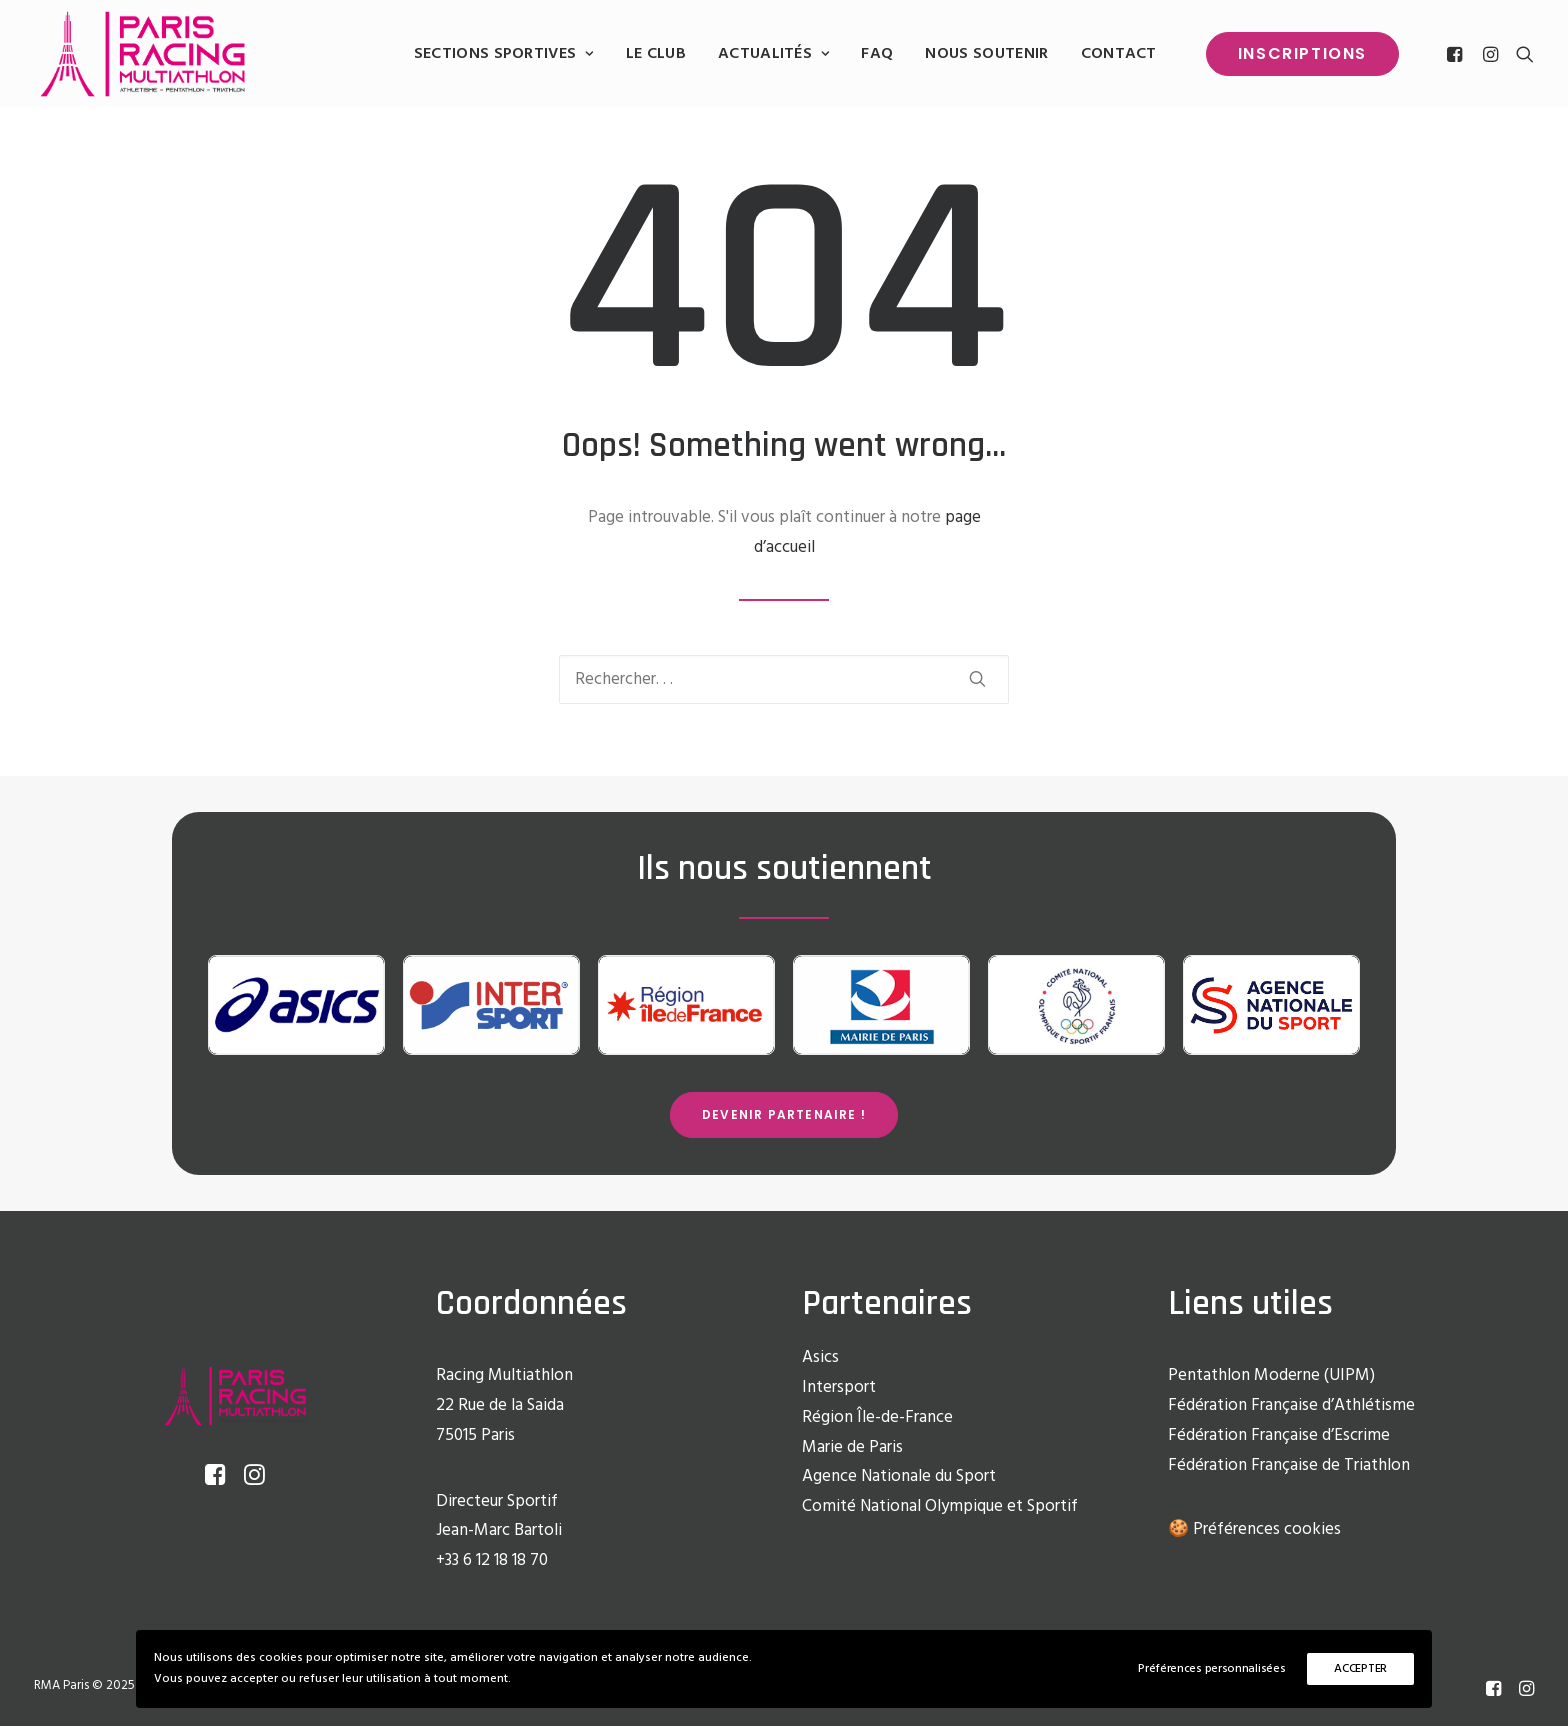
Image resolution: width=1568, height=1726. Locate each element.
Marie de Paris (852, 1447)
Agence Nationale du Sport (899, 1476)
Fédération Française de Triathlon (1289, 1465)
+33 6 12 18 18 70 (492, 1560)
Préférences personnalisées (1211, 1669)
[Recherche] (784, 679)
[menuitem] (504, 54)
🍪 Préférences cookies (1254, 1529)
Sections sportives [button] (504, 54)
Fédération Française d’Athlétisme (1291, 1405)
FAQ (877, 54)
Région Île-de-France (877, 1417)
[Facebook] (1493, 1692)
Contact (1119, 54)
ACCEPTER (1360, 1669)
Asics (820, 1357)
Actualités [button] (773, 54)
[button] (1457, 54)
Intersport (839, 1387)
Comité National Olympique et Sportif (940, 1506)
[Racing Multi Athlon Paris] (142, 54)
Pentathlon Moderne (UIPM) (1271, 1375)
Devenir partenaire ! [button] (784, 1114)
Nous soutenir (986, 54)
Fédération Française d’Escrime (1279, 1435)
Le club (656, 54)
